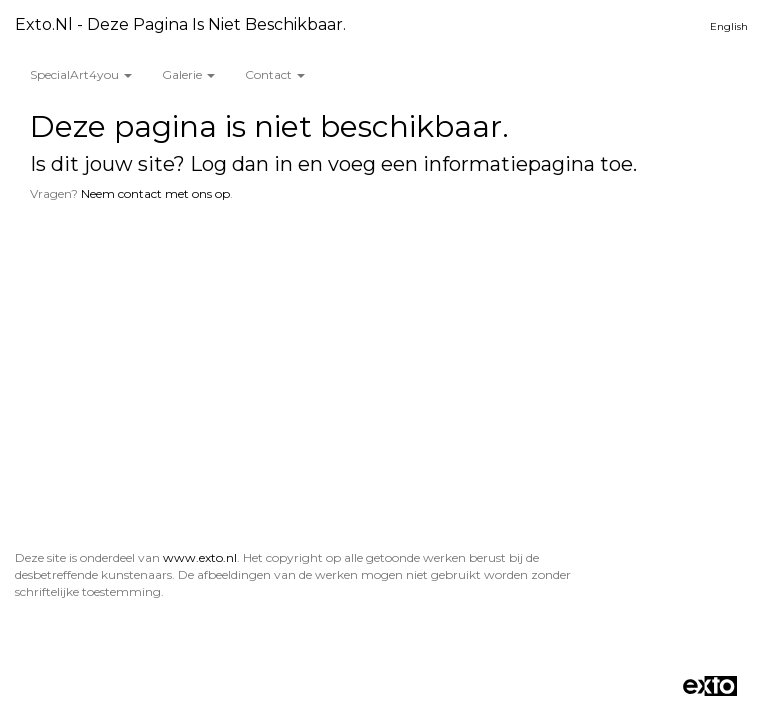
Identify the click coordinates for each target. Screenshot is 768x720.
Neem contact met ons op (155, 193)
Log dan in (241, 164)
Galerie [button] (188, 74)
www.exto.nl (200, 557)
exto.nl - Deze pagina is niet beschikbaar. (180, 24)
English (729, 26)
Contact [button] (275, 74)
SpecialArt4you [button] (81, 74)
